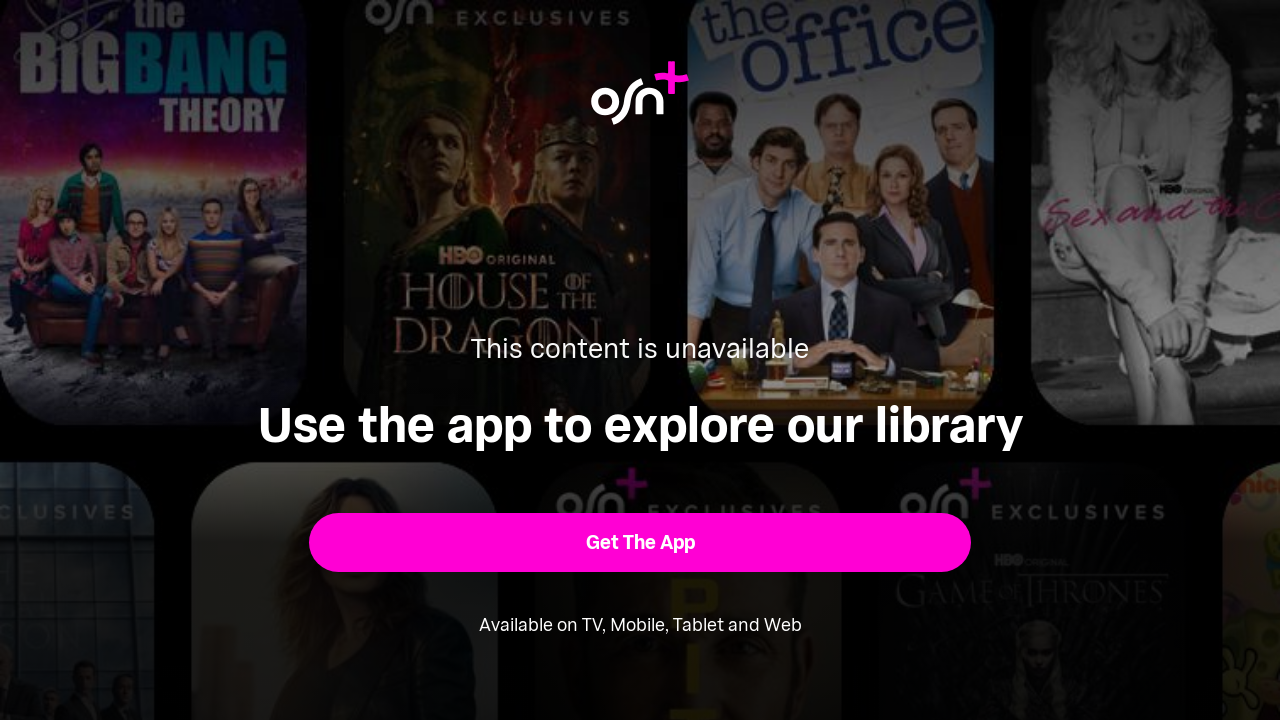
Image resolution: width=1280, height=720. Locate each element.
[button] (640, 542)
